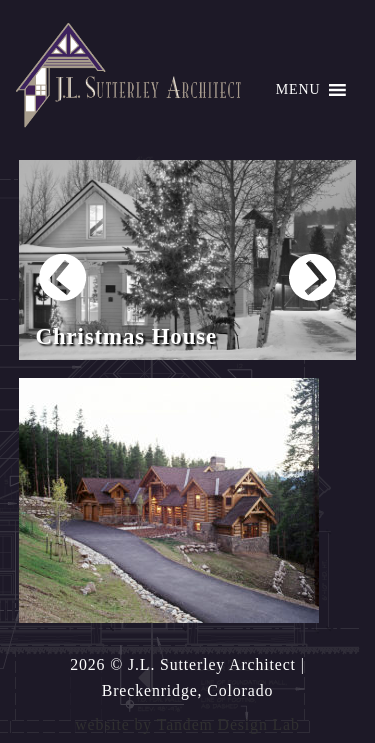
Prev (62, 277)
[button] (298, 90)
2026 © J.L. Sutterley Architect (183, 664)
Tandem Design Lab (228, 724)
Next (312, 277)
